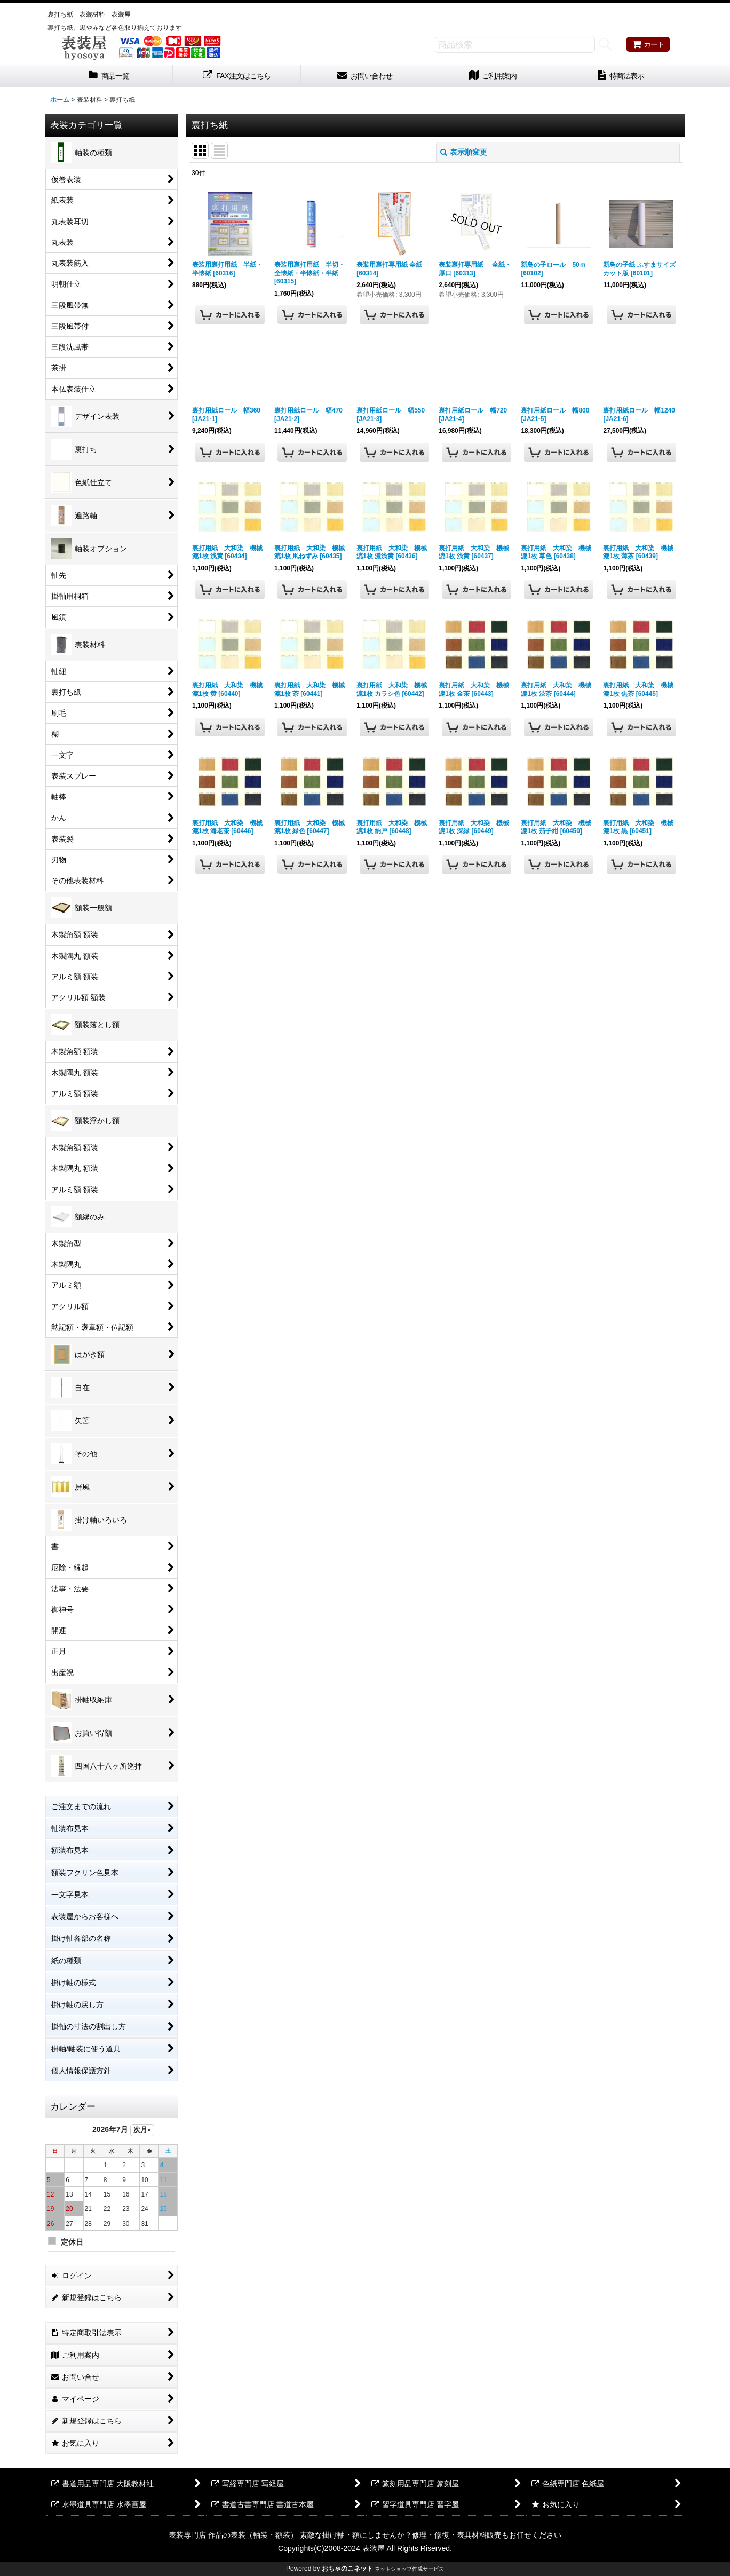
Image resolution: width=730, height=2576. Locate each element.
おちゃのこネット (347, 2568)
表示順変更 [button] (463, 152)
